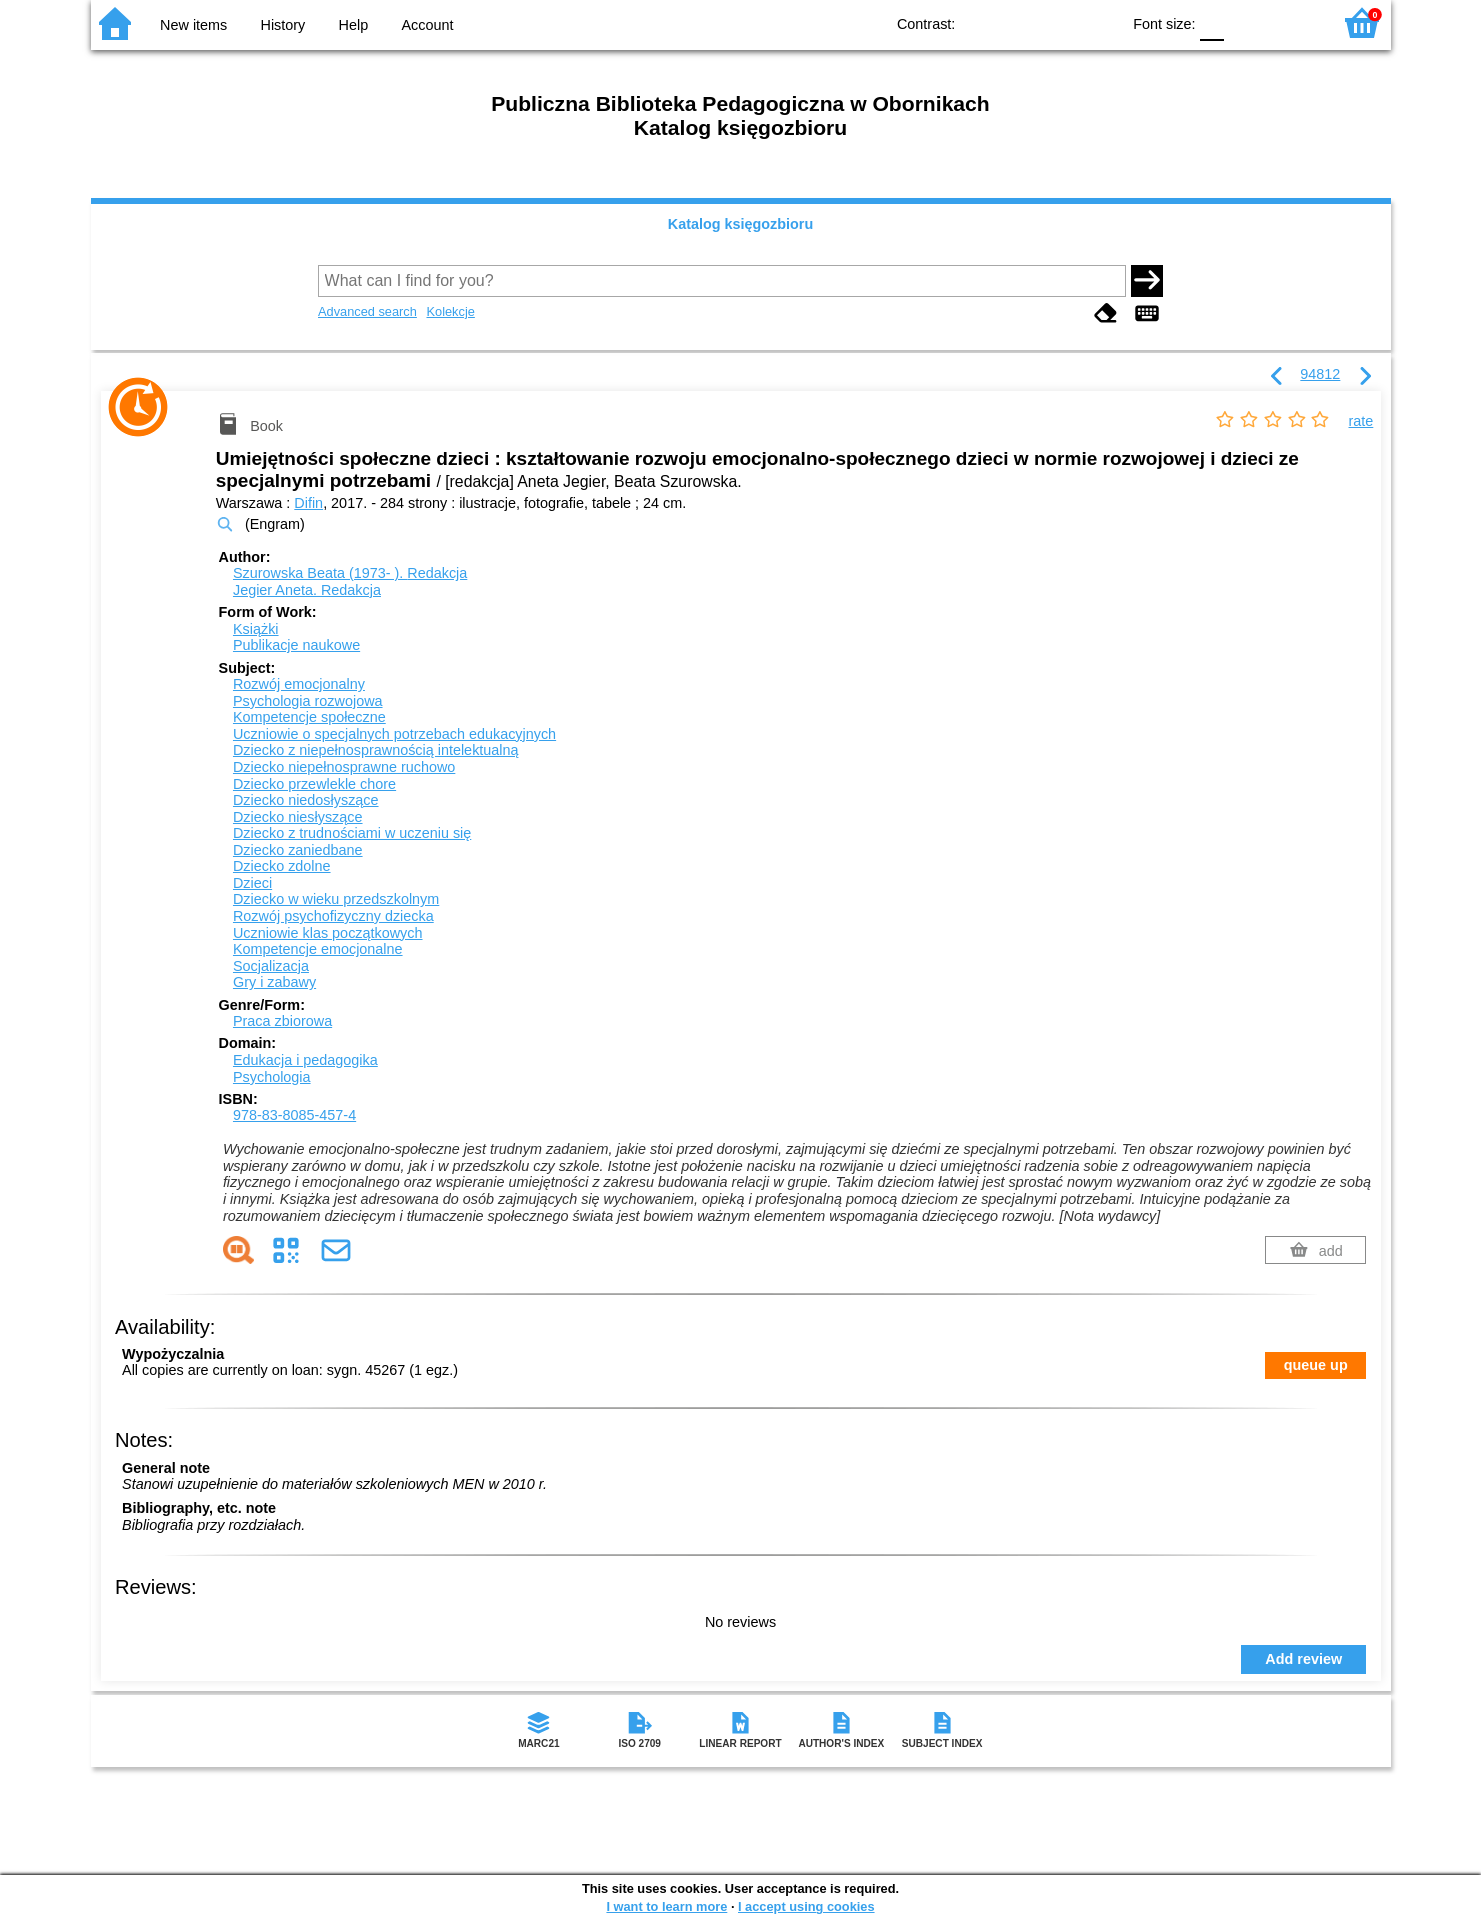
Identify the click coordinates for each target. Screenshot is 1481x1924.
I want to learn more (666, 1906)
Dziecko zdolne (282, 866)
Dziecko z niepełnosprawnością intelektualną (376, 750)
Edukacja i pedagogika (305, 1060)
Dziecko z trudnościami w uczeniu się (352, 833)
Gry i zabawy (274, 982)
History (283, 25)
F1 (1246, 22)
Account (427, 25)
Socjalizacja (271, 966)
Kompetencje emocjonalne (318, 949)
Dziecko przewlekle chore (314, 784)
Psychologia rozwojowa (308, 701)
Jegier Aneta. (307, 590)
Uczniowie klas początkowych (328, 933)
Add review (1303, 1659)
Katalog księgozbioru (741, 224)
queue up (1316, 1365)
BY (1098, 22)
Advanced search (367, 311)
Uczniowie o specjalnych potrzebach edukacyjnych (394, 734)
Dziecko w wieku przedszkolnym (336, 899)
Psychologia (272, 1077)
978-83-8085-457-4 (294, 1115)
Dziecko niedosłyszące (306, 800)
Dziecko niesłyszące (298, 817)
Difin (308, 503)
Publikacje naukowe (296, 645)
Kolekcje (450, 311)
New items (193, 25)
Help (354, 25)
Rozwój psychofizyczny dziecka (333, 916)
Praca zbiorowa (282, 1021)
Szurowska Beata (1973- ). (350, 573)
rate (1361, 421)
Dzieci (252, 883)
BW (1018, 22)
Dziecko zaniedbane (298, 850)
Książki (256, 629)
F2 (1293, 22)
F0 (1212, 22)
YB (1058, 22)
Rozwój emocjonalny (299, 684)
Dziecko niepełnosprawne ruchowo (344, 767)
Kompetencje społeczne (309, 717)
